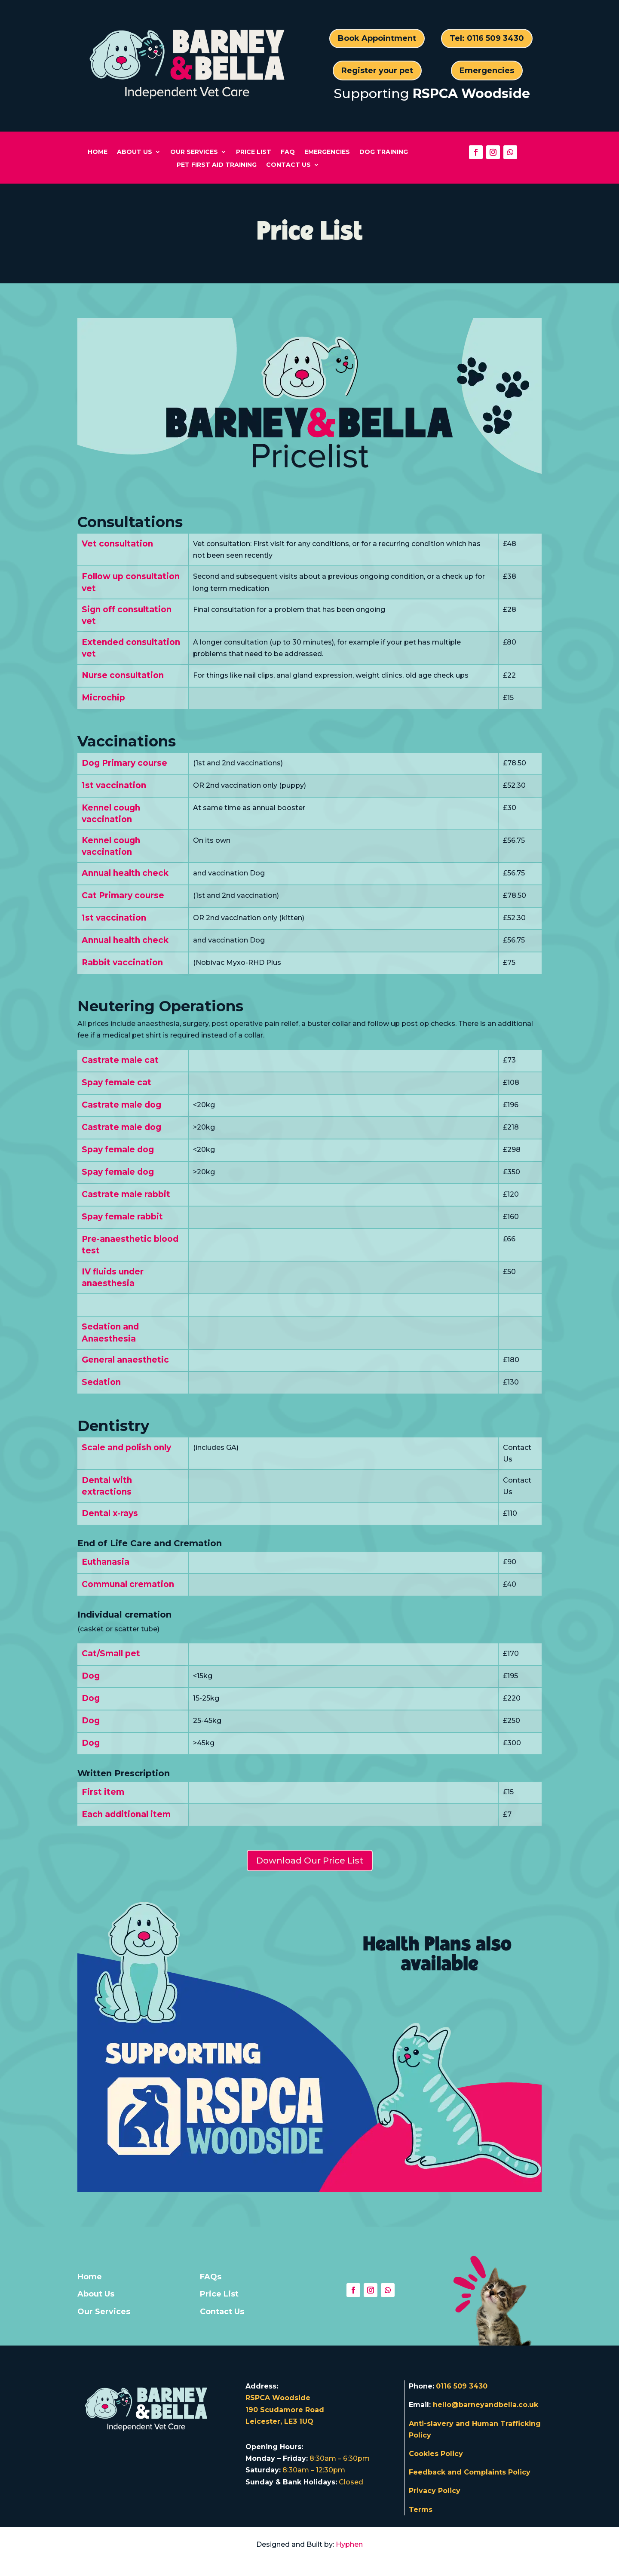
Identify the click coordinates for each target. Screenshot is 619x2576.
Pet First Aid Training (217, 165)
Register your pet (377, 70)
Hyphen (349, 2544)
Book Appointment (377, 38)
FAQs (210, 2276)
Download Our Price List (309, 1860)
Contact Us (288, 165)
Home (97, 152)
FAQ (288, 152)
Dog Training (383, 152)
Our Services (194, 152)
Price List (253, 152)
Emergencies (487, 70)
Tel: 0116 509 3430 (487, 38)
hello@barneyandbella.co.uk (485, 2405)
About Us (134, 152)
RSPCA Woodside (471, 93)
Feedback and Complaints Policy (469, 2472)
